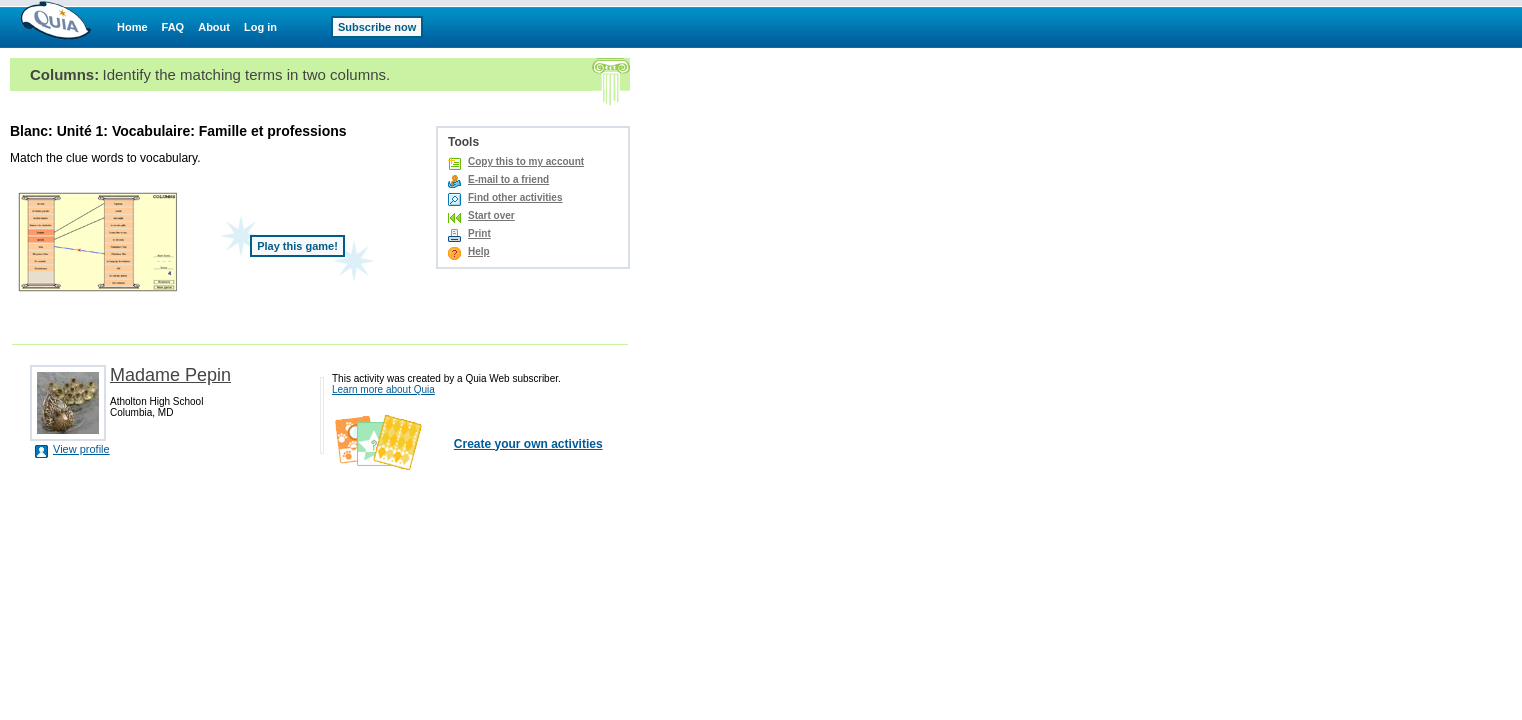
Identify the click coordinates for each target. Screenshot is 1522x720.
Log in (260, 27)
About (214, 27)
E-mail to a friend (508, 179)
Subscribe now (377, 27)
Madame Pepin (170, 375)
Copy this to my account (526, 161)
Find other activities (515, 197)
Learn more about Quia (383, 389)
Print (479, 233)
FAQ (173, 27)
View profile (81, 449)
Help (479, 251)
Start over (491, 215)
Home (132, 27)
